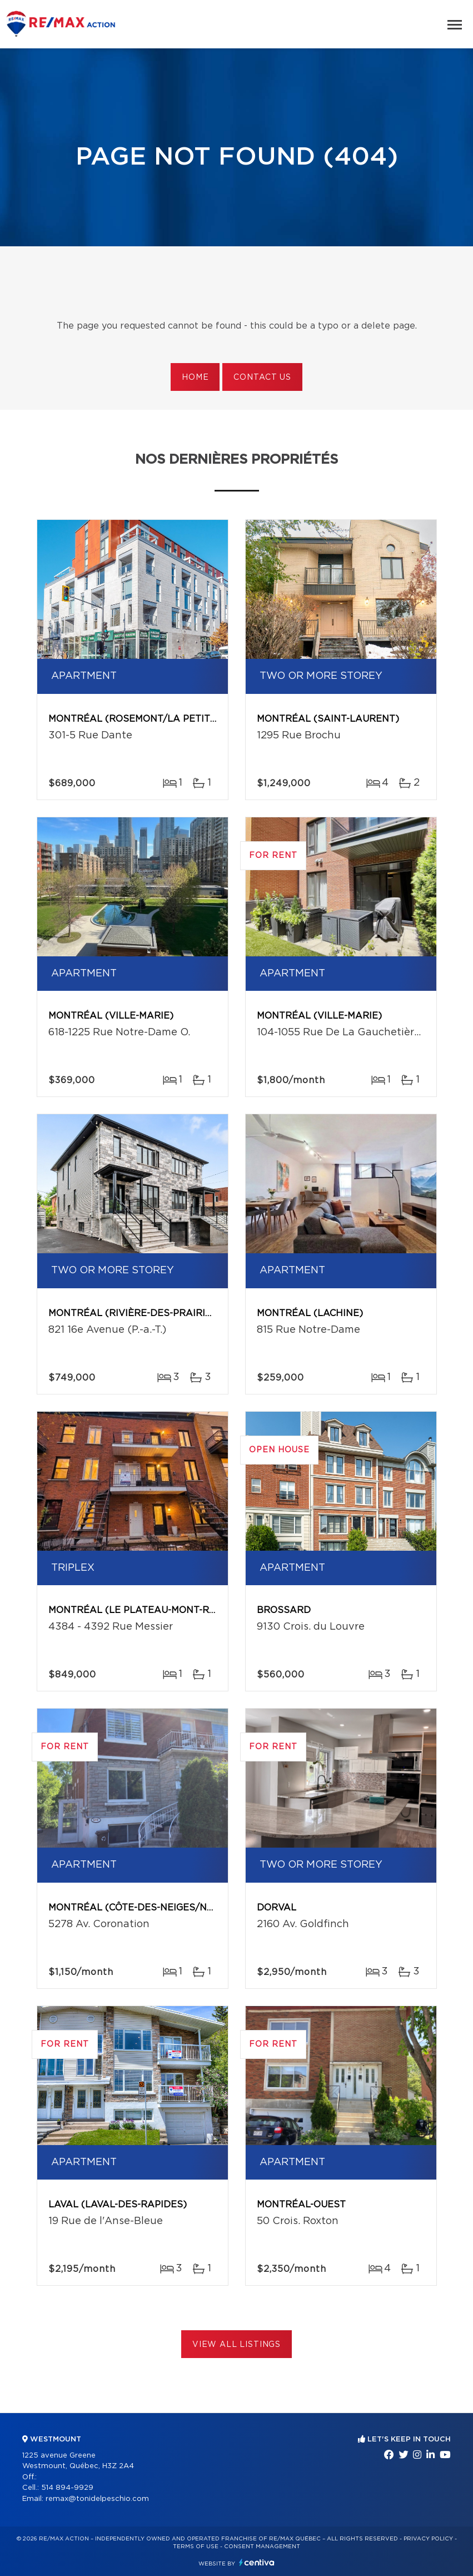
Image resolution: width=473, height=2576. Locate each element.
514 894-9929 (67, 2487)
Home (195, 377)
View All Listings (236, 2345)
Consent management (262, 2546)
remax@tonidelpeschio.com (97, 2499)
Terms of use (195, 2546)
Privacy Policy (428, 2539)
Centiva (257, 2562)
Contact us (262, 377)
